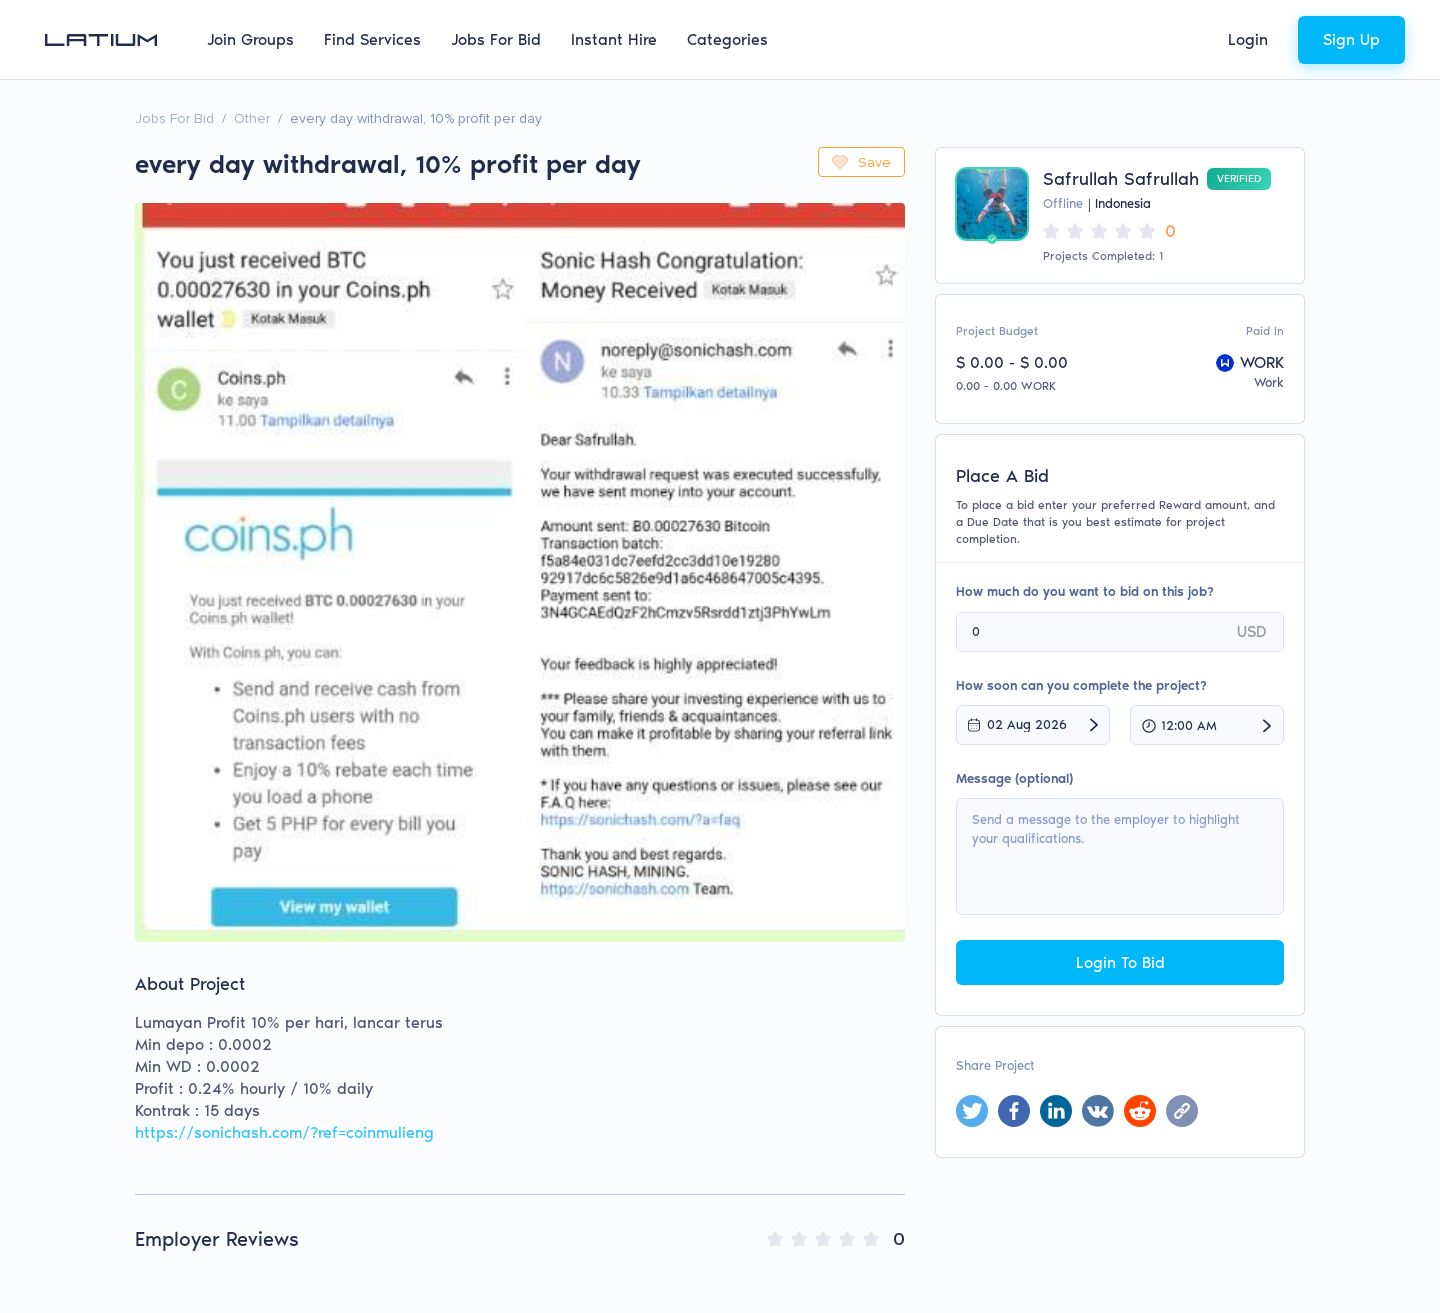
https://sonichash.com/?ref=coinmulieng (284, 1132)
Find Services (372, 39)
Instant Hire (614, 39)
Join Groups (250, 39)
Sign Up (1351, 39)
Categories (727, 39)
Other (252, 118)
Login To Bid (1120, 962)
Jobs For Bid (496, 39)
